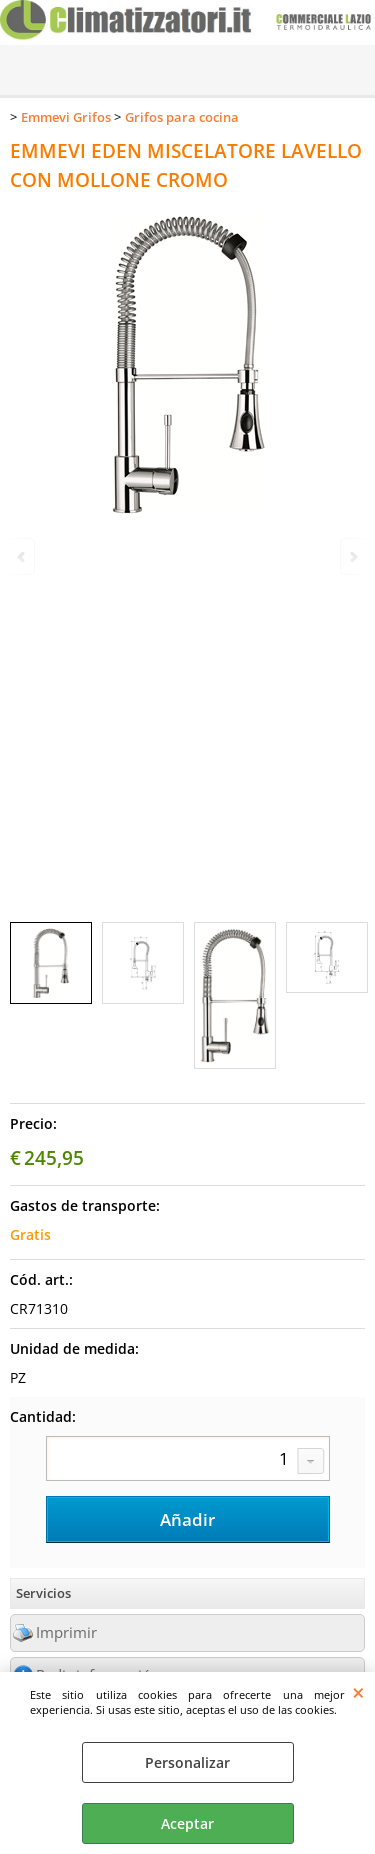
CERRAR (358, 1692)
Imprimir (66, 1632)
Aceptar (187, 1823)
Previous (23, 556)
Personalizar (187, 1762)
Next (352, 556)
